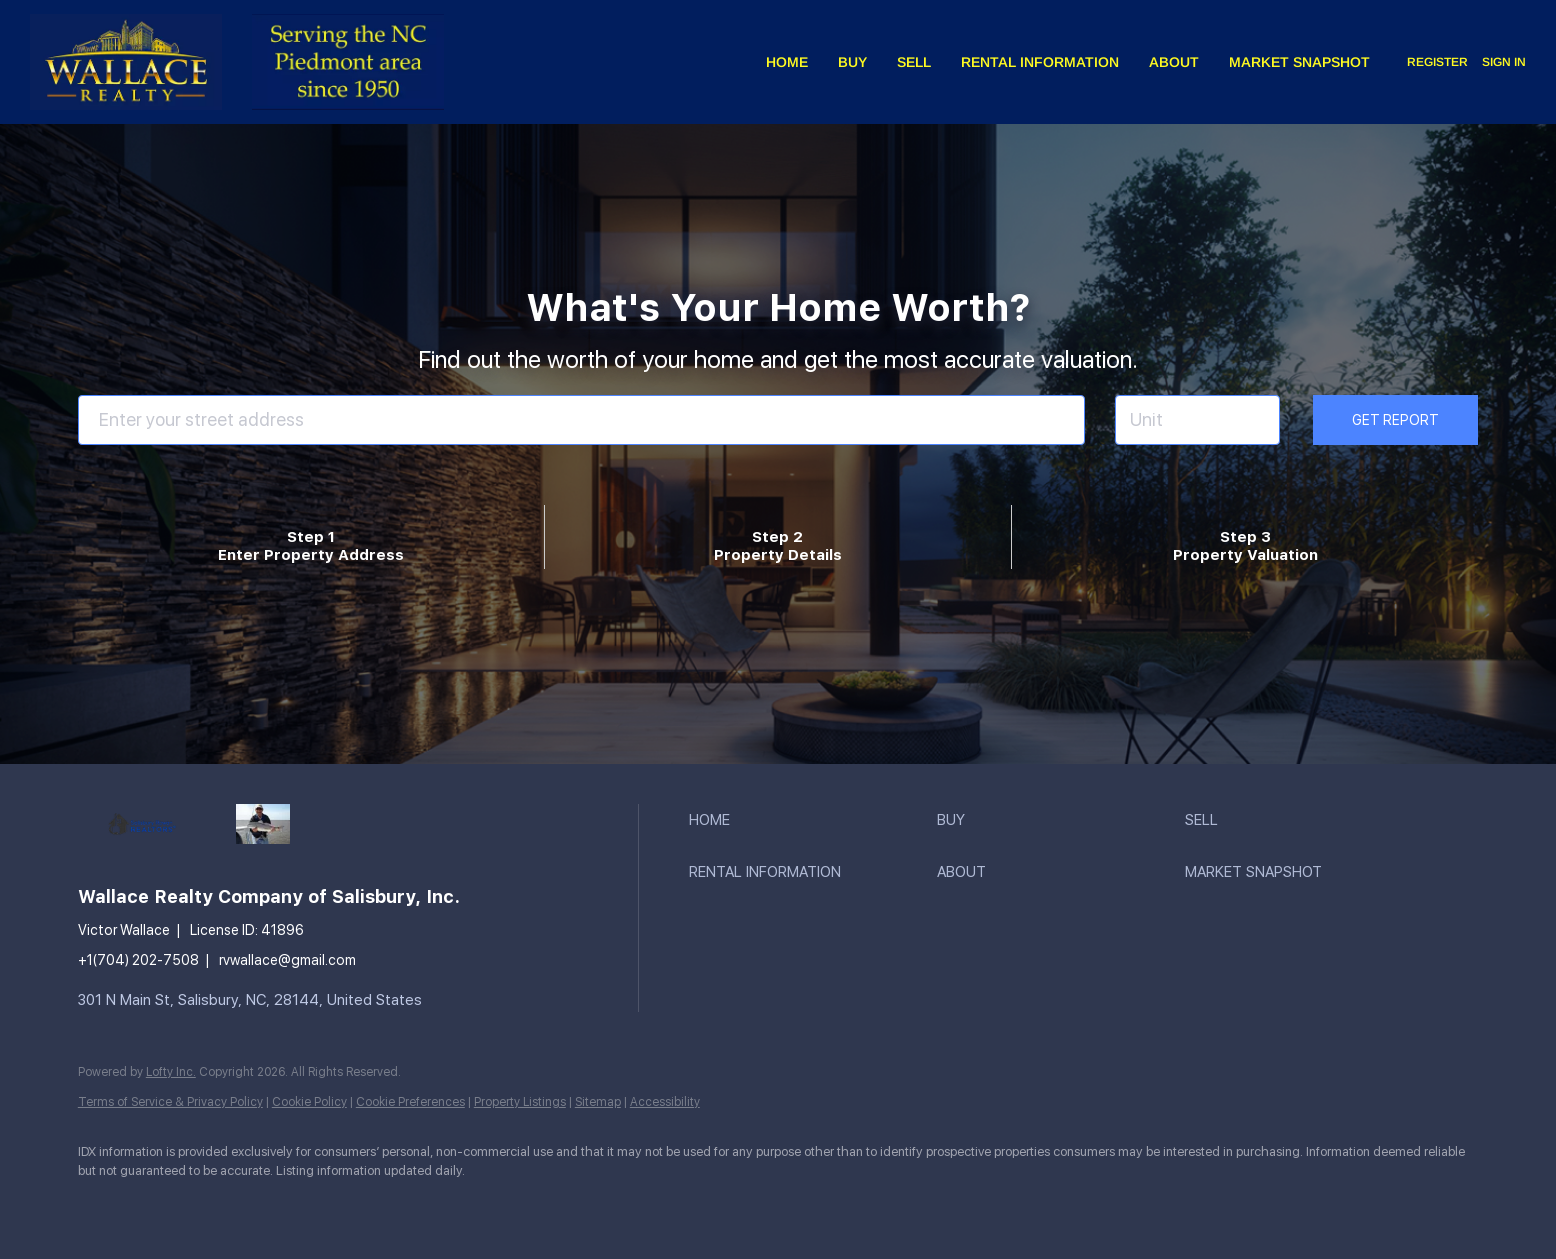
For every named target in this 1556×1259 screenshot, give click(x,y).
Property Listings (520, 1102)
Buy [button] (852, 62)
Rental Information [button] (1040, 62)
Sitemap (598, 1102)
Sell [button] (914, 62)
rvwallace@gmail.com (287, 960)
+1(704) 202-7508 (138, 960)
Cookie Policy (309, 1102)
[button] (808, 820)
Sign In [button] (1504, 62)
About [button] (1174, 62)
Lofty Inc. (171, 1072)
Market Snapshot (1299, 62)
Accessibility (665, 1102)
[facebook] (102, 1205)
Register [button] (1437, 62)
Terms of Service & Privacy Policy (170, 1102)
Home (787, 62)
